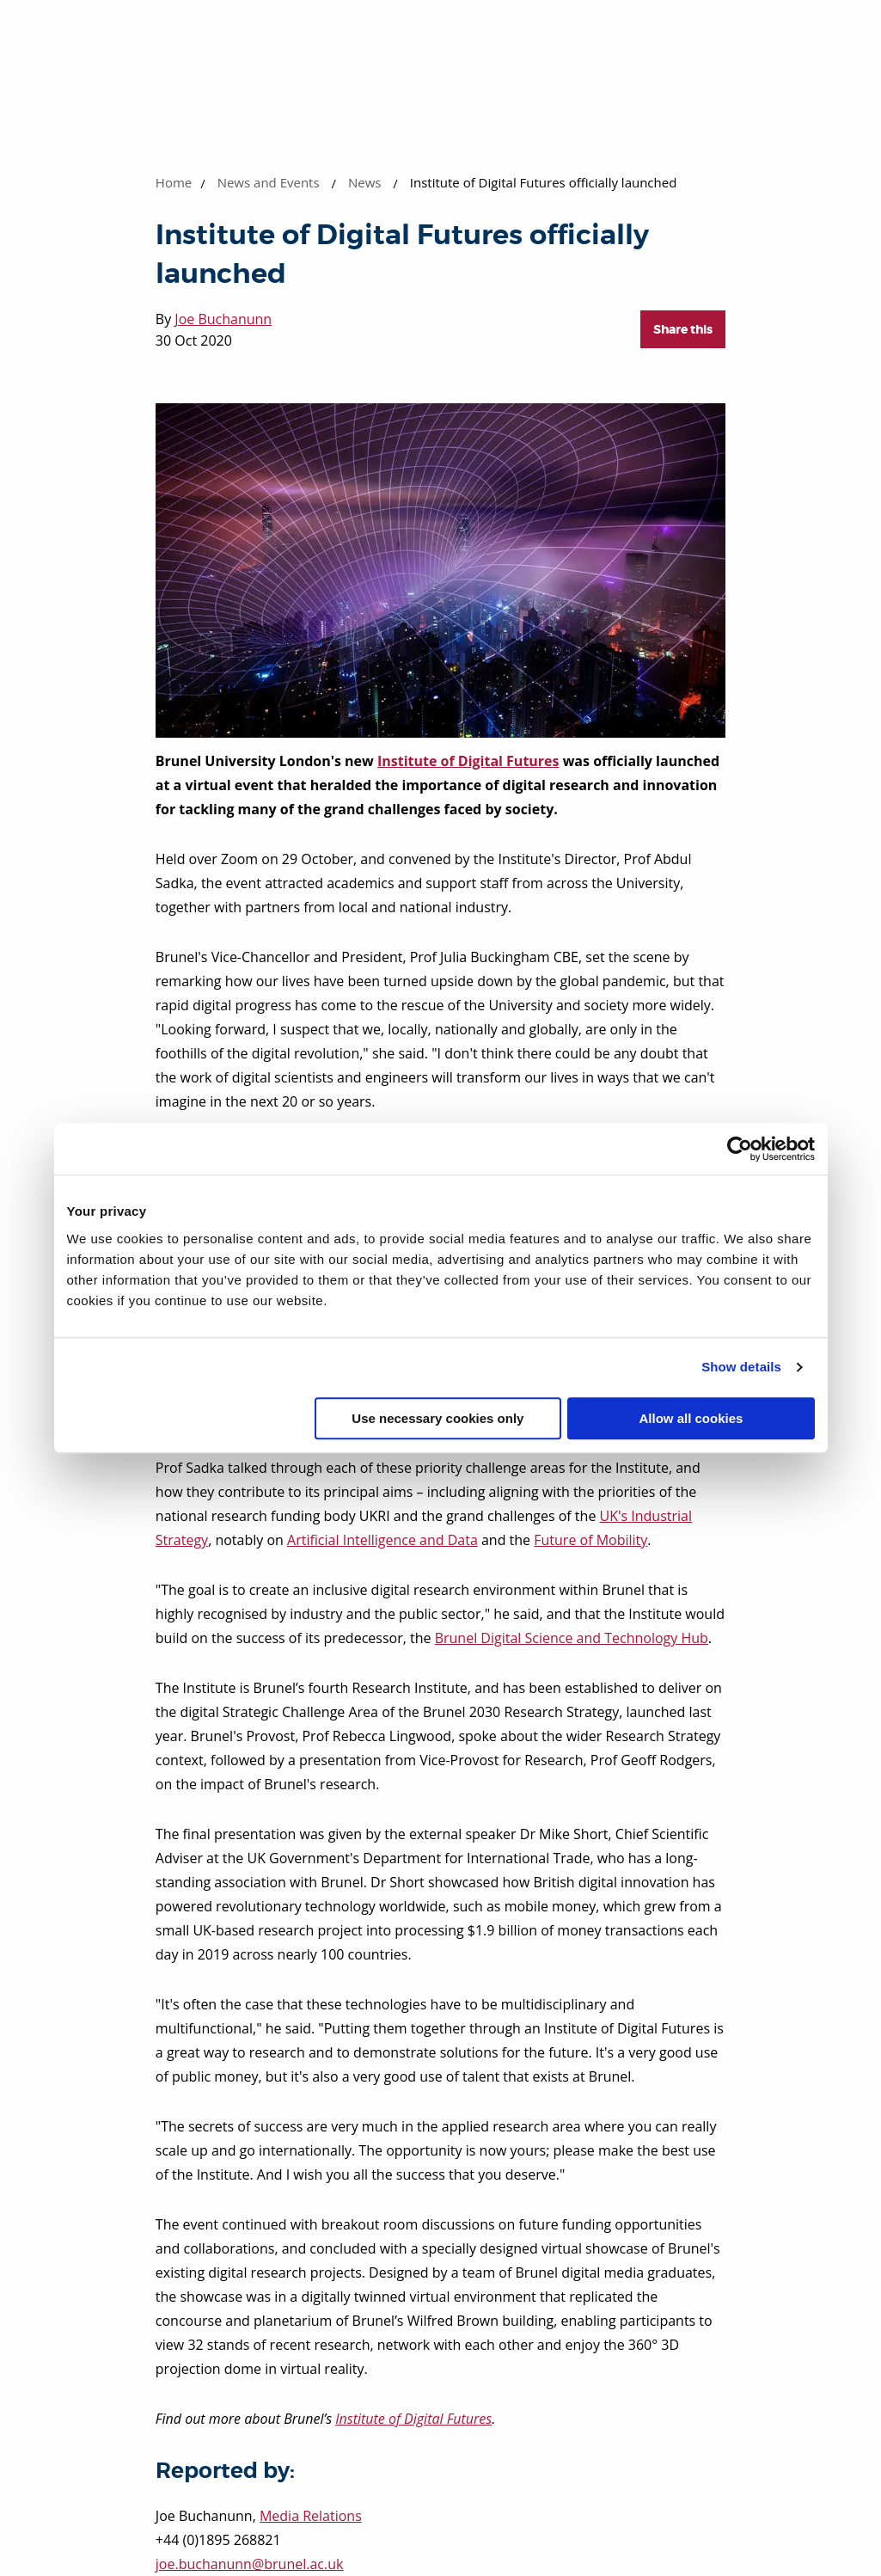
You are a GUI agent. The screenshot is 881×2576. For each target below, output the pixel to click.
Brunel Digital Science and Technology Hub (571, 1637)
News (365, 182)
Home (174, 182)
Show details (741, 1366)
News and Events (268, 182)
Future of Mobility (590, 1539)
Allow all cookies (691, 1418)
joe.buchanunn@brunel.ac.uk (250, 2564)
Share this (683, 329)
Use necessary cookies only (437, 1418)
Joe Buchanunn (223, 319)
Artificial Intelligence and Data (382, 1539)
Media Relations (311, 2515)
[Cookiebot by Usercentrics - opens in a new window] (739, 1149)
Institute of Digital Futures (468, 760)
